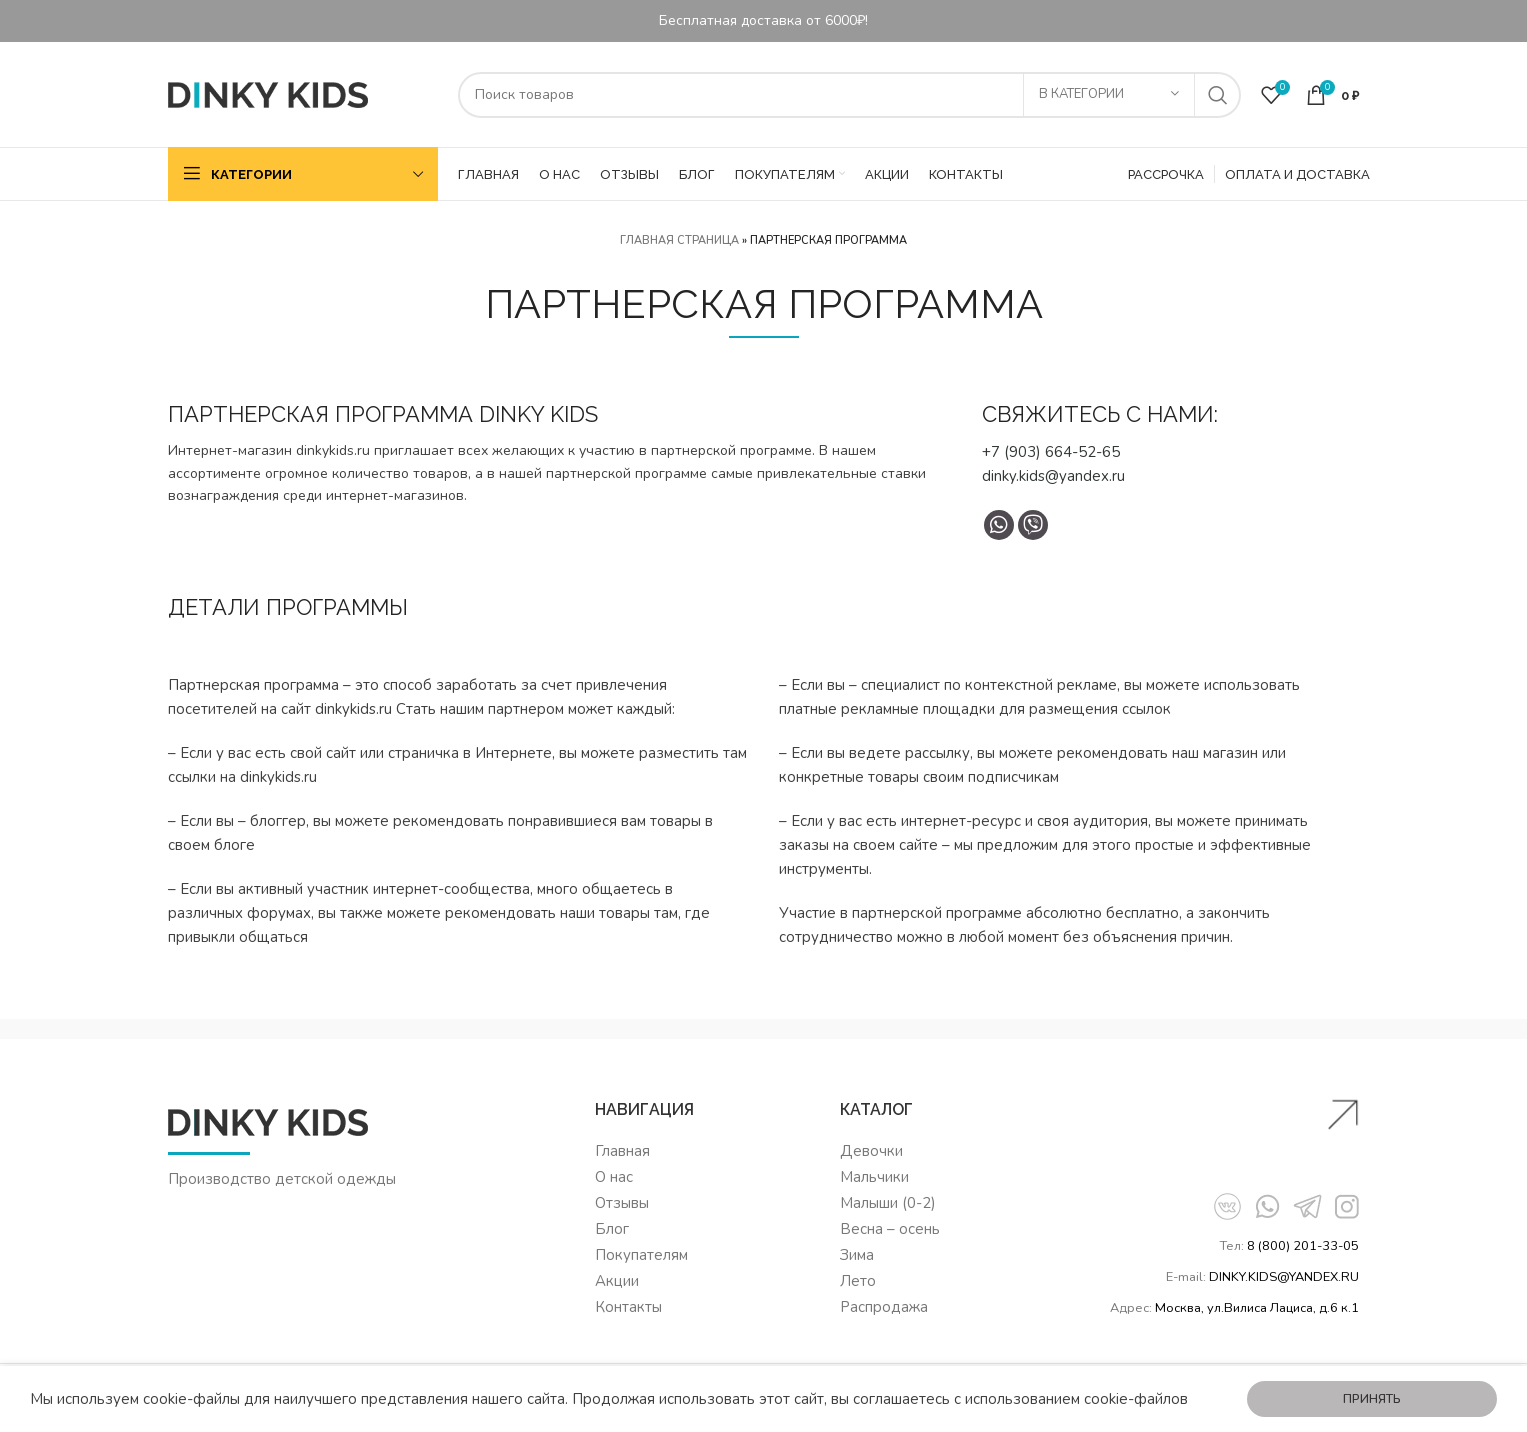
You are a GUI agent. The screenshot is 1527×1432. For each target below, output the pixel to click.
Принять (1372, 1399)
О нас (614, 1177)
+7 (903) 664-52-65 (1051, 452)
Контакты (628, 1307)
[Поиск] (849, 95)
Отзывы (622, 1203)
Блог (612, 1229)
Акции (617, 1281)
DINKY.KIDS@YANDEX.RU (1284, 1277)
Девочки (871, 1151)
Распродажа (884, 1307)
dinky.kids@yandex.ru (1053, 476)
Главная (622, 1151)
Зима (857, 1255)
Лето (858, 1281)
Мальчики (874, 1177)
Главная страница (679, 240)
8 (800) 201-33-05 (1303, 1246)
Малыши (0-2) (888, 1203)
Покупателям (641, 1255)
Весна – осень (890, 1229)
